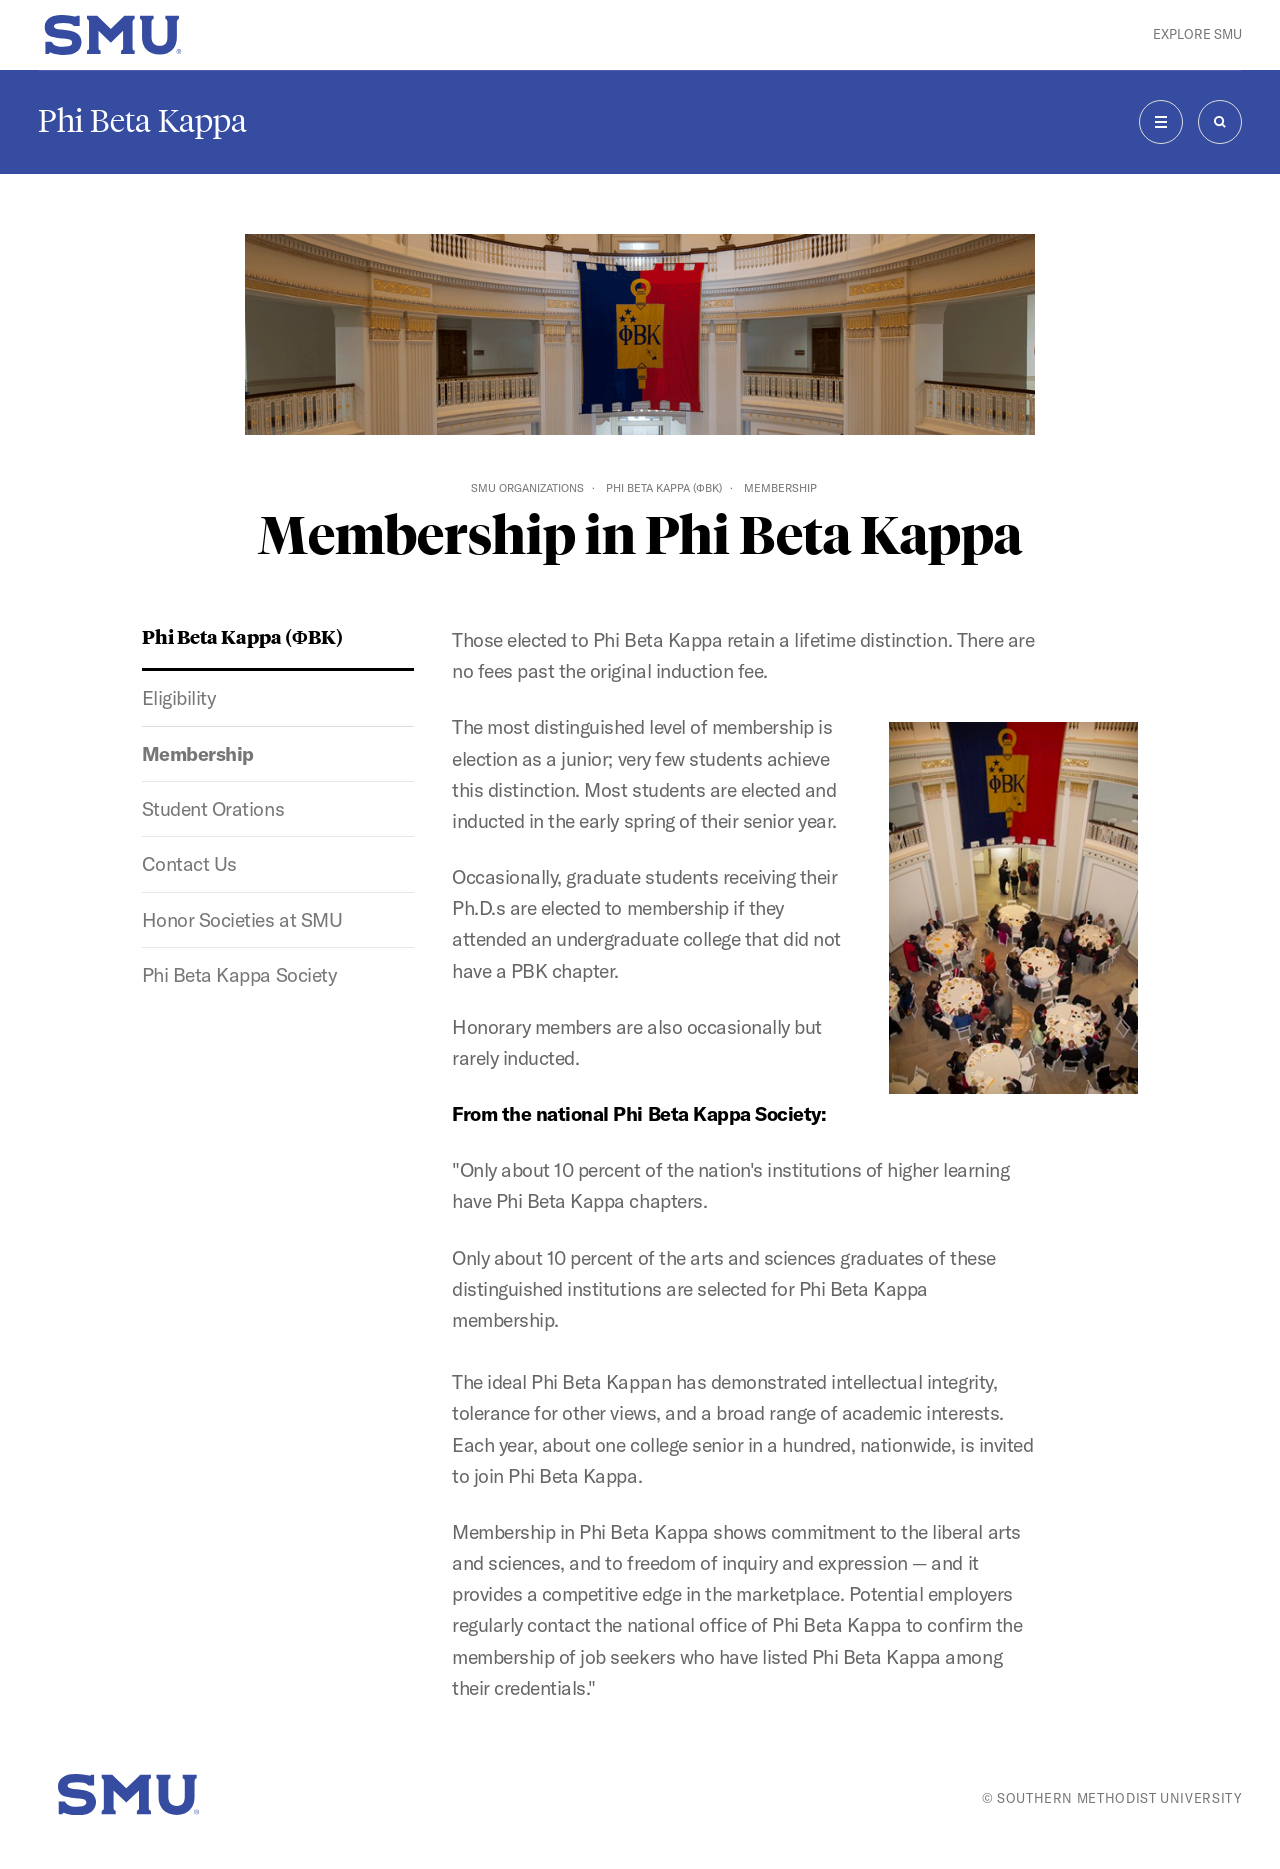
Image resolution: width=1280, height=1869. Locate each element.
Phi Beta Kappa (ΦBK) (664, 488)
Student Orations (213, 809)
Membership (198, 754)
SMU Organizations (527, 488)
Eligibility (179, 698)
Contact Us (189, 864)
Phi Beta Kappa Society (239, 975)
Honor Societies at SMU (242, 920)
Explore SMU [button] (1197, 34)
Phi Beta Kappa (142, 121)
